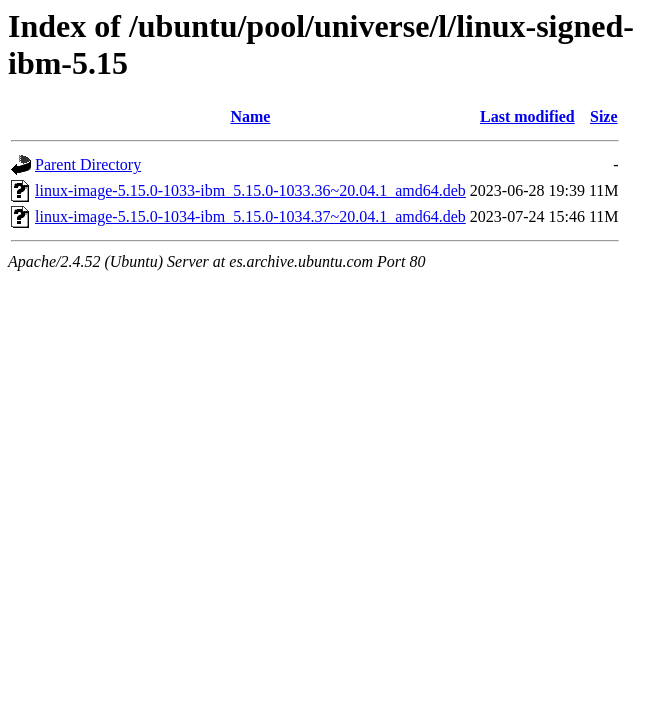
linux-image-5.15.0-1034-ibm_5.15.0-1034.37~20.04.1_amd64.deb (250, 216)
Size (604, 116)
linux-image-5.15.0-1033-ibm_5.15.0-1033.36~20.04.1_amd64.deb (250, 190)
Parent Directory (88, 164)
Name (250, 116)
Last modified (527, 116)
